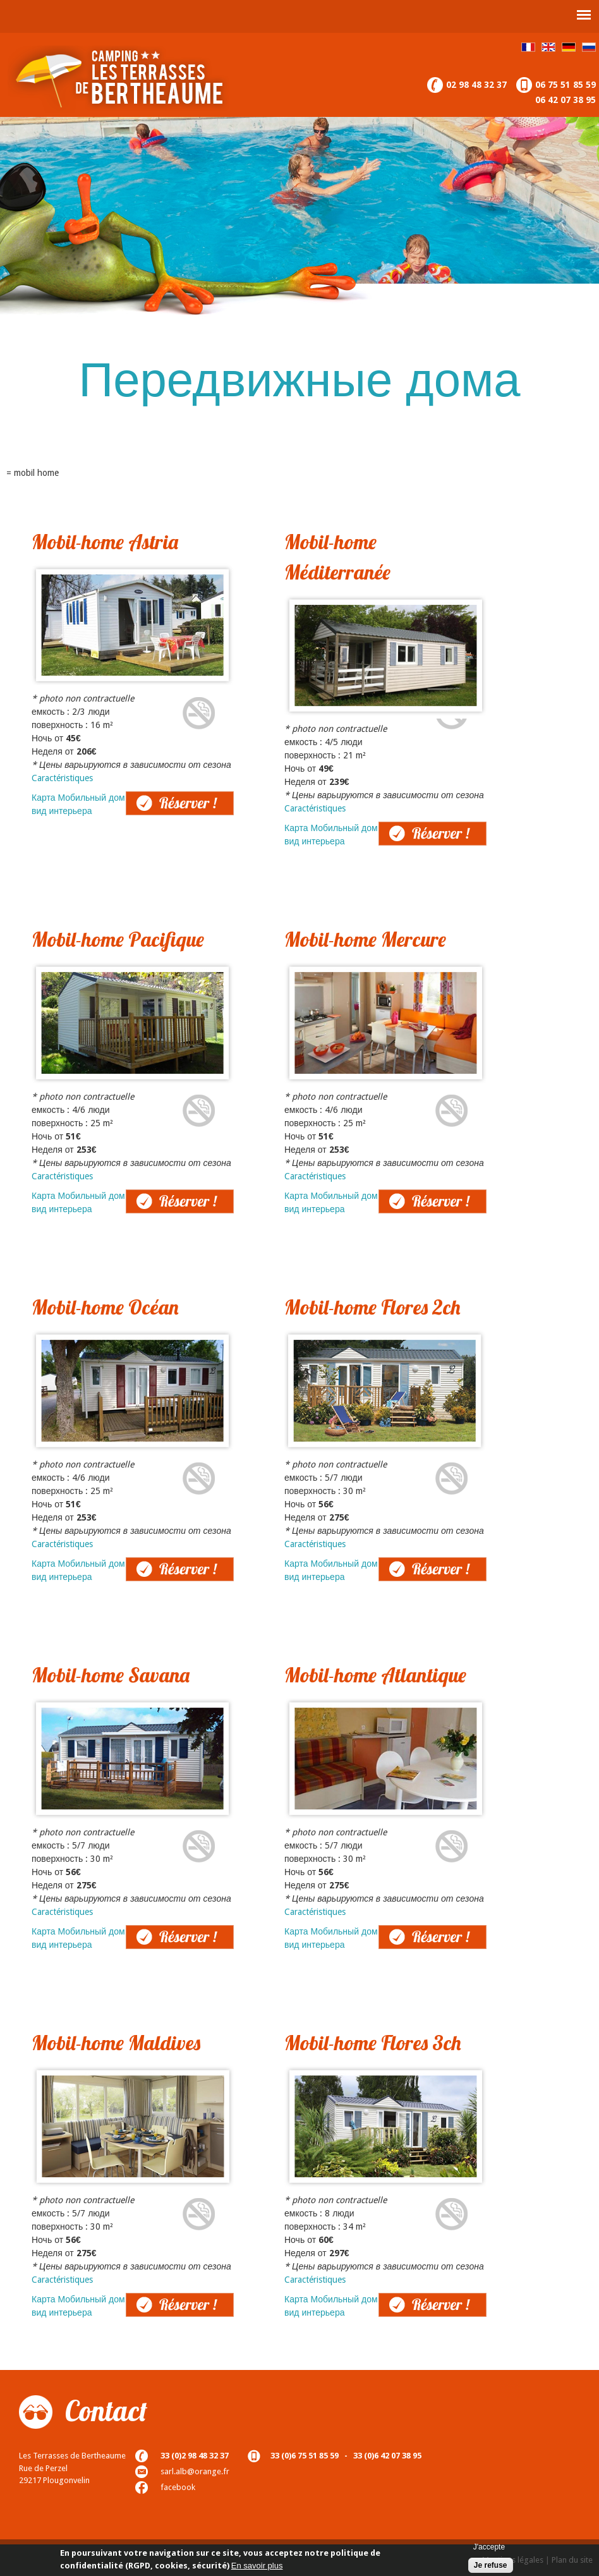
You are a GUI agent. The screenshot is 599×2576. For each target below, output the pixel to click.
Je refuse (490, 2567)
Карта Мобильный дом (78, 798)
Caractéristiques (62, 778)
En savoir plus (257, 2567)
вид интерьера (62, 811)
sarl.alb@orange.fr (194, 2471)
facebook (177, 2487)
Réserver (142, 798)
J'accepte (489, 2548)
